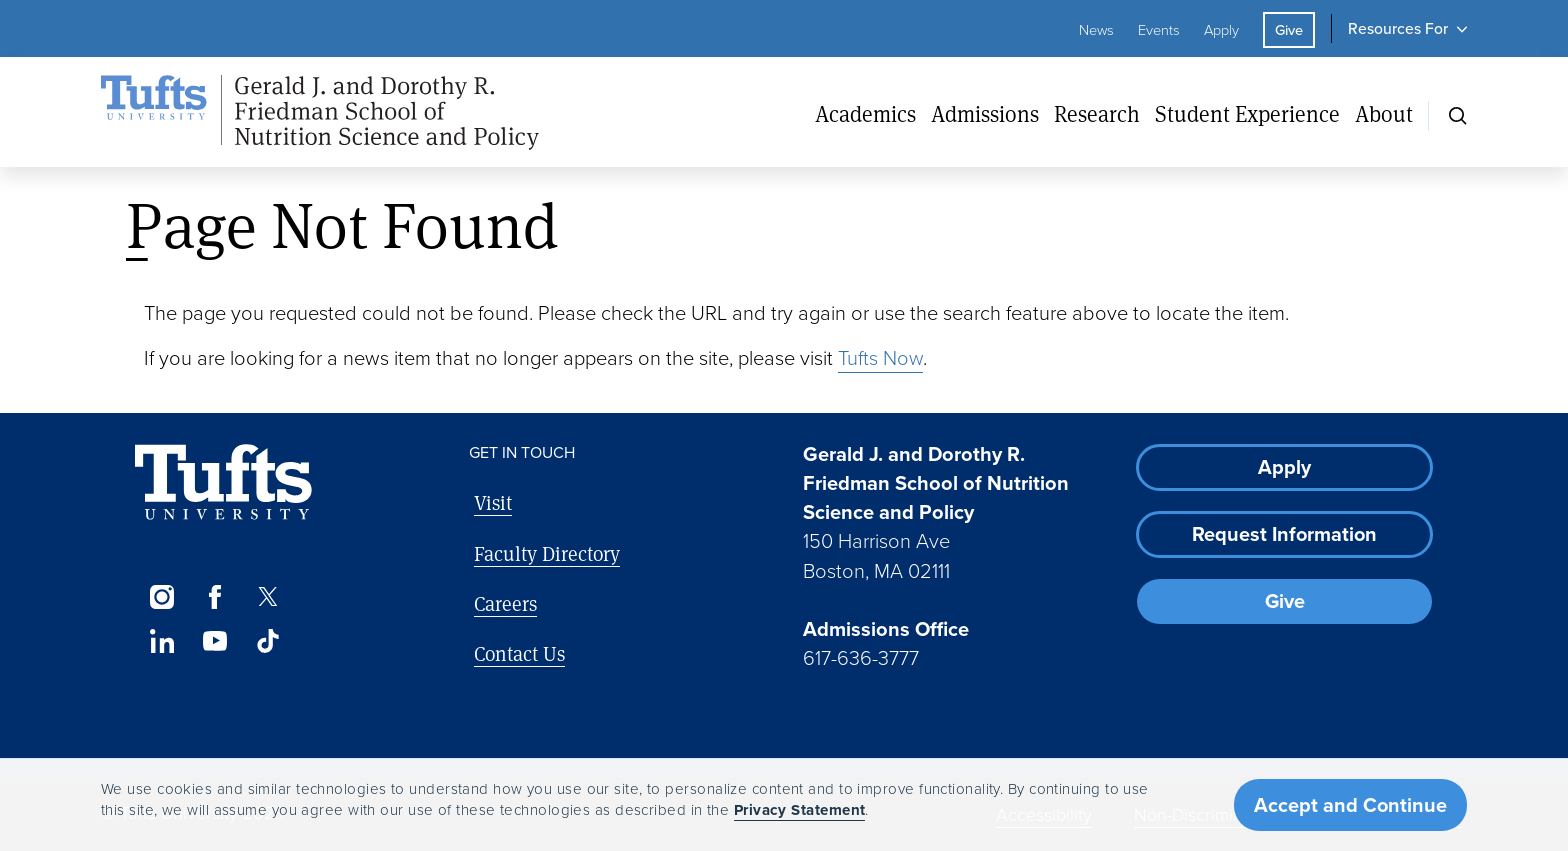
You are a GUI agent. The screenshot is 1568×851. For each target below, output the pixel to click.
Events (1159, 30)
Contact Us (519, 653)
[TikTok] (268, 641)
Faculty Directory (547, 553)
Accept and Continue (1350, 805)
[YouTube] (214, 641)
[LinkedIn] (161, 641)
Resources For (1398, 28)
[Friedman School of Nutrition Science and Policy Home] (320, 113)
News (1096, 30)
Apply (1221, 30)
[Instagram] (161, 597)
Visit (493, 502)
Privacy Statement (800, 810)
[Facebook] (214, 597)
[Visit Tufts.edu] (223, 482)
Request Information (1284, 534)
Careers (505, 603)
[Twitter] (268, 597)
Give (1289, 30)
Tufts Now (880, 358)
